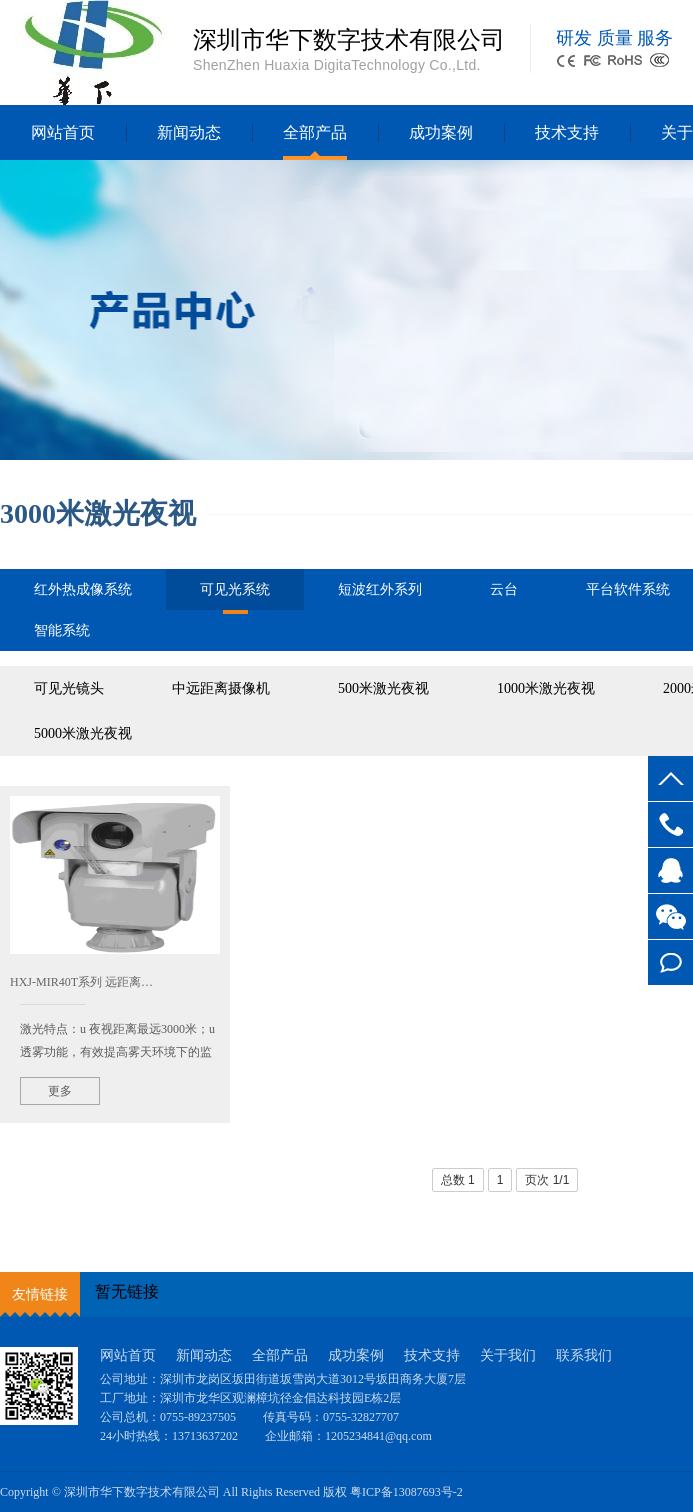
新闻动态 (189, 132)
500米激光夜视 (383, 688)
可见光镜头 (69, 688)
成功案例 (441, 132)
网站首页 (63, 132)
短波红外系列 (380, 589)
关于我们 (508, 1355)
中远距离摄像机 (221, 688)
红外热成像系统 (83, 589)
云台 (504, 589)
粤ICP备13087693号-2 (406, 1492)
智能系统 (62, 630)
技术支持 (567, 132)
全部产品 (315, 132)
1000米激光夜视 (546, 688)
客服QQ (670, 870)
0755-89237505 (670, 824)
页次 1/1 (547, 1180)
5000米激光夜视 (83, 733)
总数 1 (458, 1180)
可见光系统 (235, 596)
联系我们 (584, 1355)
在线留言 (670, 962)
